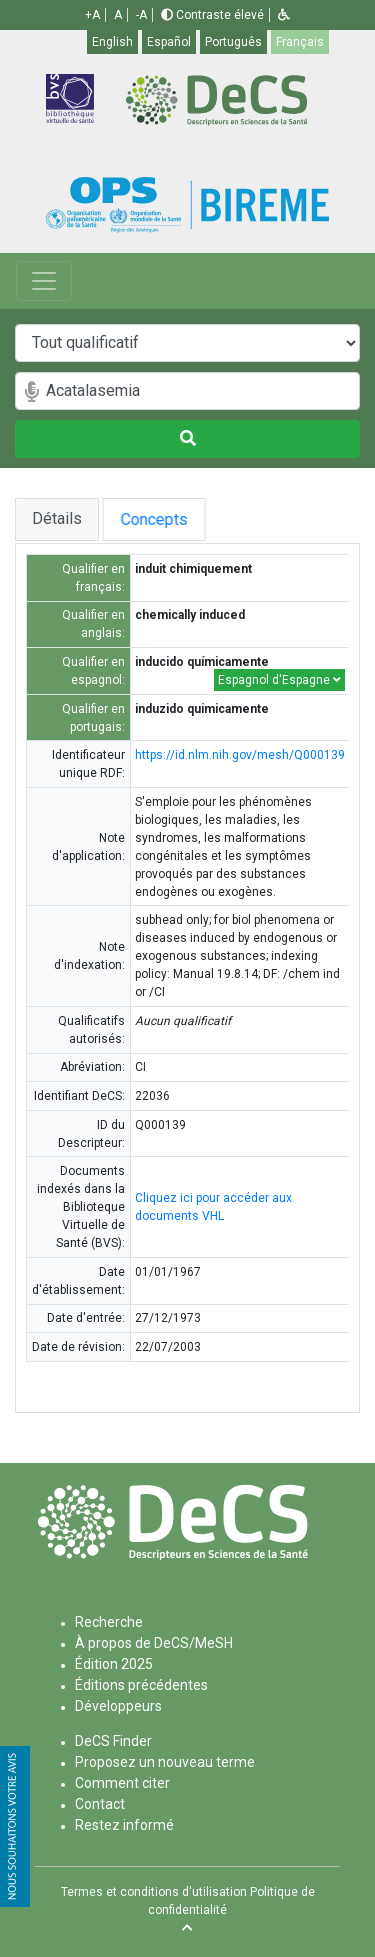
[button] (284, 15)
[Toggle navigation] (44, 281)
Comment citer (122, 1783)
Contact (100, 1804)
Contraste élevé (212, 15)
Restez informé (124, 1825)
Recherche (109, 1622)
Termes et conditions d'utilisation (154, 1892)
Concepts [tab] (165, 519)
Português (233, 42)
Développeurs (118, 1706)
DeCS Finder (113, 1741)
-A (141, 15)
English (112, 42)
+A (92, 15)
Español (169, 42)
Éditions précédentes (141, 1685)
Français (300, 42)
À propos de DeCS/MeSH (154, 1643)
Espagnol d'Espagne (279, 680)
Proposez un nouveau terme (165, 1762)
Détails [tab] (57, 518)
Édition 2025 (114, 1664)
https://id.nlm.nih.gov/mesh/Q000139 (240, 755)
